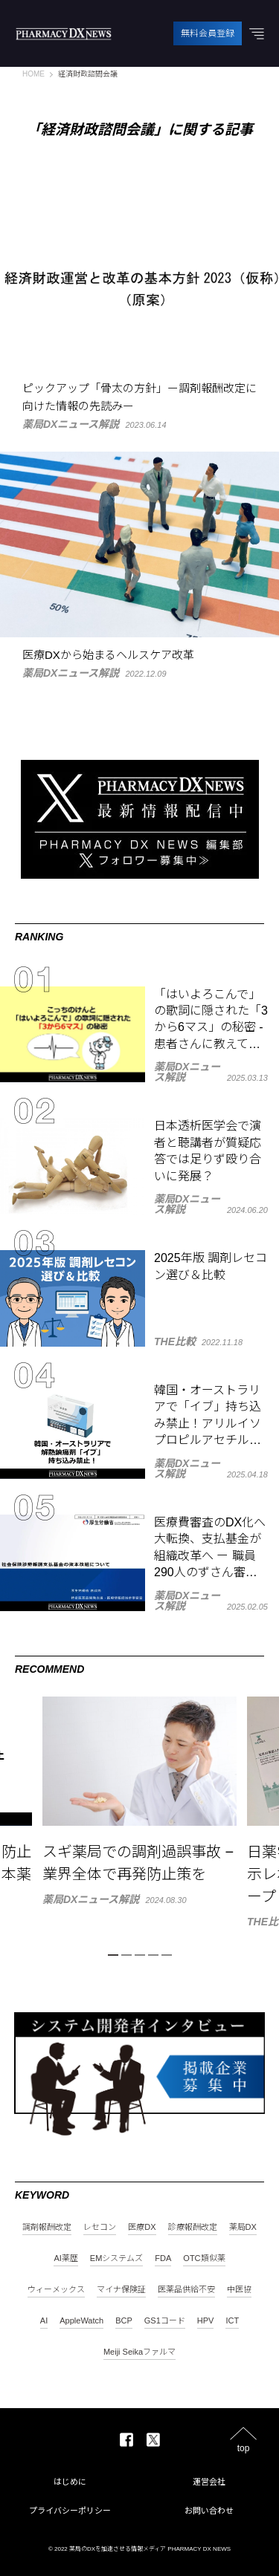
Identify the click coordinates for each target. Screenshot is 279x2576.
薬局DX (243, 2227)
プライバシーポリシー (70, 2510)
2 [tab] (126, 1955)
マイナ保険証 (121, 2290)
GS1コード (164, 2321)
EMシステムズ (117, 2258)
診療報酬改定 (192, 2227)
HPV (205, 2321)
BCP (123, 2321)
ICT (232, 2321)
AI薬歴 (65, 2258)
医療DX (141, 2227)
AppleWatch (81, 2321)
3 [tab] (140, 1955)
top (243, 2448)
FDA (163, 2258)
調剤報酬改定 (46, 2227)
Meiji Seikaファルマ (139, 2352)
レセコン (99, 2227)
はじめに (70, 2481)
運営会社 (209, 2481)
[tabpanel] (139, 1801)
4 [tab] (153, 1955)
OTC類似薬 (204, 2258)
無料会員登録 (207, 33)
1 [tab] (113, 1955)
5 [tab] (166, 1955)
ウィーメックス (56, 2290)
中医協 (239, 2290)
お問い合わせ (209, 2510)
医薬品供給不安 (186, 2290)
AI (44, 2321)
